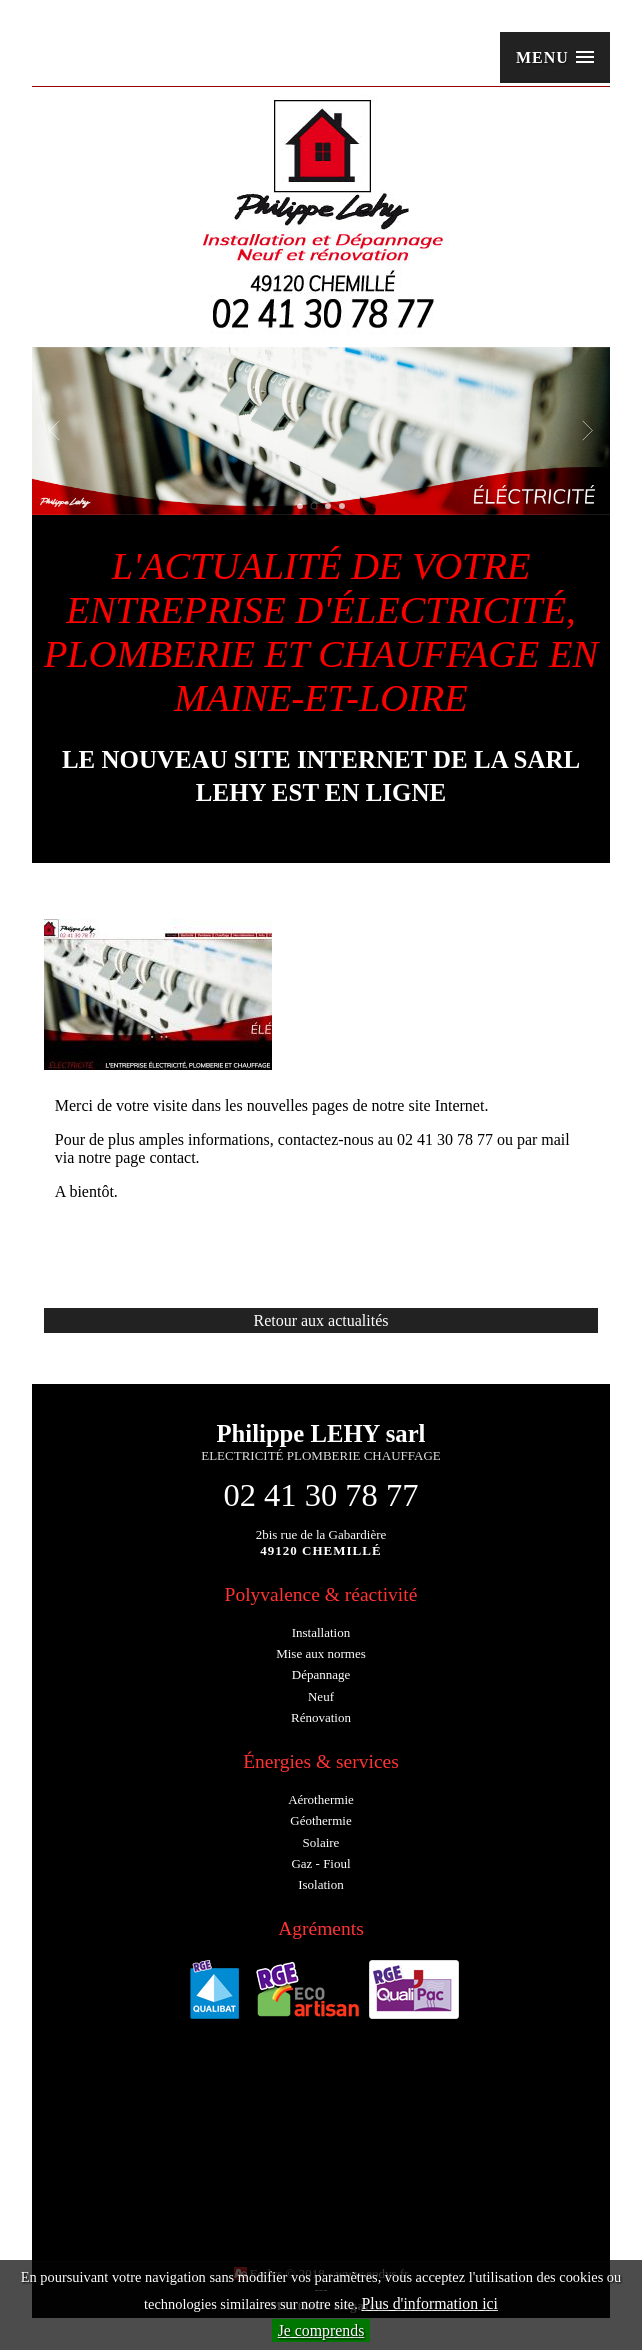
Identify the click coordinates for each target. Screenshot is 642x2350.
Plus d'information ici (429, 2303)
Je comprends (321, 2330)
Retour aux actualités (320, 1320)
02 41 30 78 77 (320, 1495)
